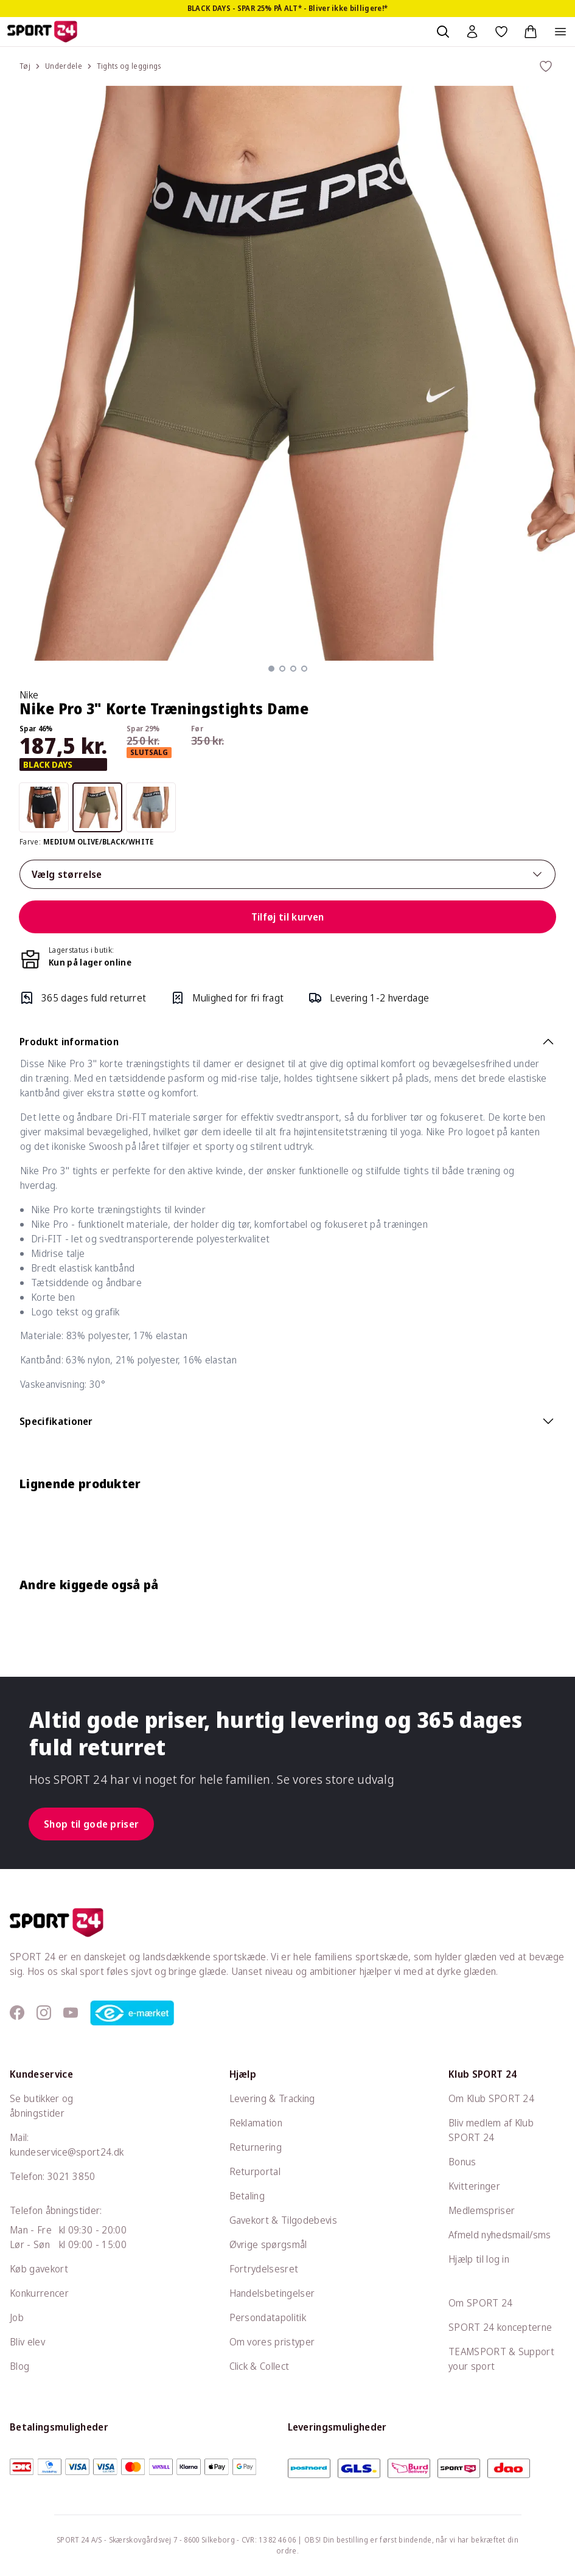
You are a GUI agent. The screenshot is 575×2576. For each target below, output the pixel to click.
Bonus (462, 2161)
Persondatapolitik (267, 2317)
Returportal (255, 2171)
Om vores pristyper (272, 2341)
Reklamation (256, 2122)
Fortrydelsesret (264, 2268)
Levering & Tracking (272, 2098)
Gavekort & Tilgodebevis (283, 2220)
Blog (19, 2366)
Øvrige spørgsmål (268, 2244)
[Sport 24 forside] (42, 32)
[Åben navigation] (560, 31)
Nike (28, 695)
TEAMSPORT (477, 2351)
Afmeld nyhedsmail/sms (499, 2234)
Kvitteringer (474, 2186)
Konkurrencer (39, 2293)
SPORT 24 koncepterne (500, 2327)
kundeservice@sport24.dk (67, 2152)
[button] (271, 669)
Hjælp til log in (478, 2259)
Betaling (247, 2195)
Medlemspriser (481, 2210)
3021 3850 (71, 2176)
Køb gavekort (39, 2268)
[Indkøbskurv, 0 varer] (530, 31)
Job (17, 2317)
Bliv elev (27, 2341)
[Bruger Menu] (472, 31)
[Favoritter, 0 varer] (501, 31)
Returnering (255, 2147)
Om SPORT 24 (480, 2303)
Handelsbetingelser (272, 2293)
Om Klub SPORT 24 (491, 2098)
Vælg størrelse (287, 874)
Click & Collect (259, 2366)
